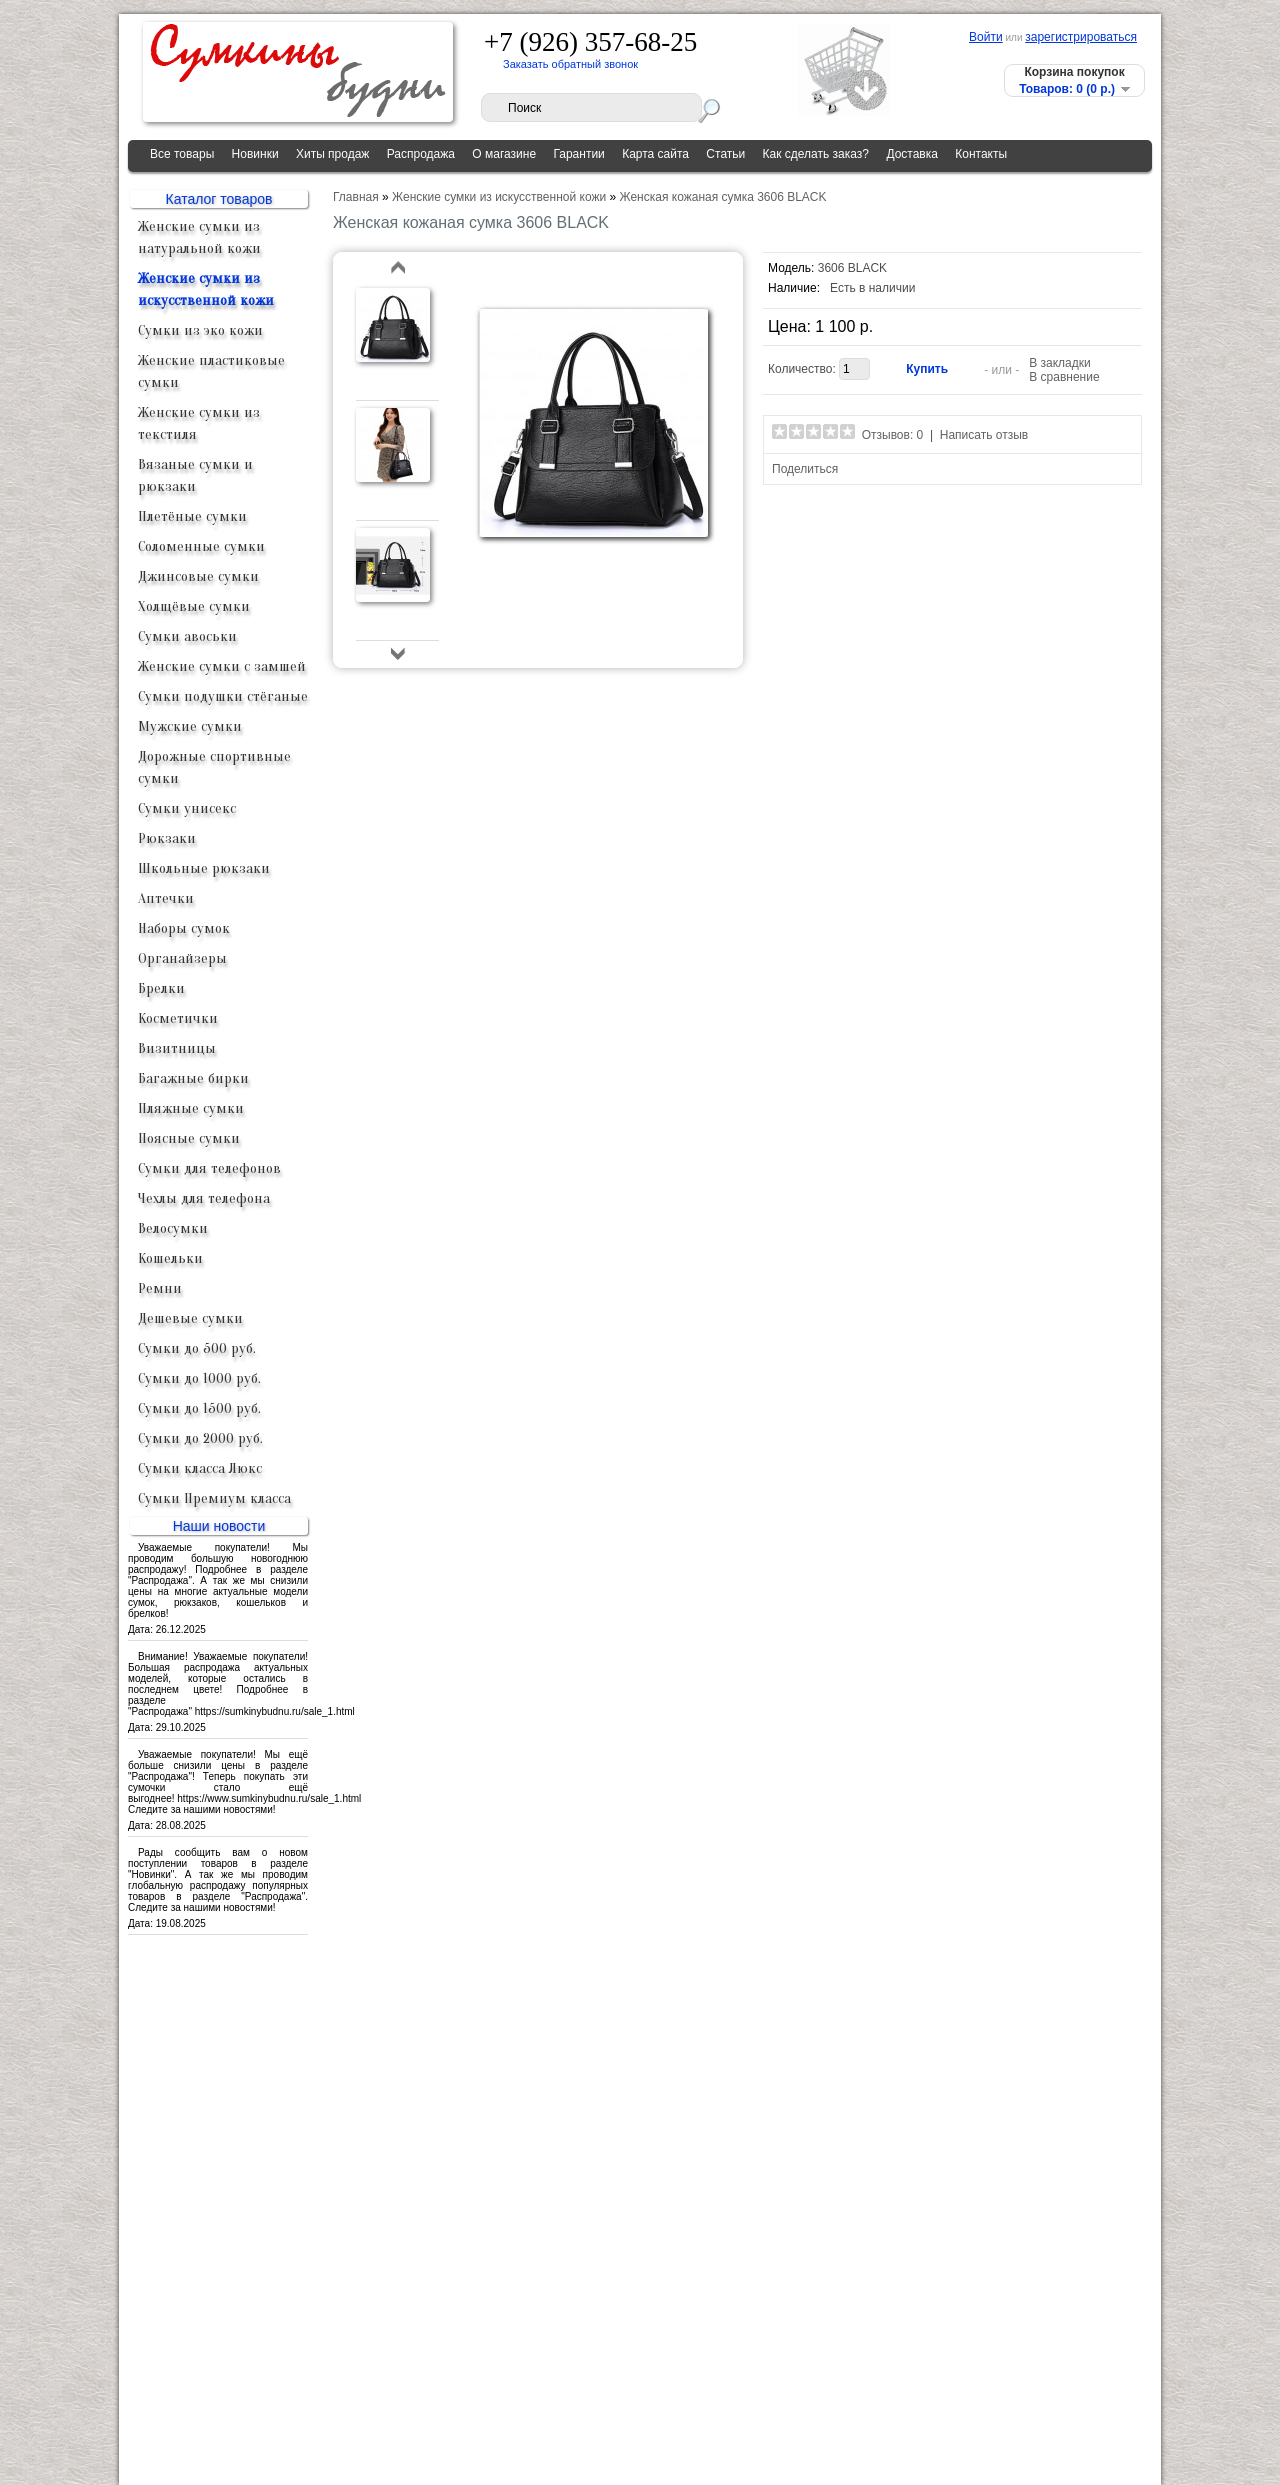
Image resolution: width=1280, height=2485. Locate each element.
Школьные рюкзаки (204, 868)
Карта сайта (655, 154)
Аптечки (166, 898)
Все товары (182, 154)
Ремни (160, 1288)
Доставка (912, 154)
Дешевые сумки (190, 1318)
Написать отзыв (984, 435)
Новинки (255, 154)
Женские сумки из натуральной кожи (199, 237)
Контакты (981, 154)
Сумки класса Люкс (200, 1468)
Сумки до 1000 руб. (199, 1378)
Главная (356, 197)
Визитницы (177, 1048)
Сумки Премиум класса (214, 1498)
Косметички (178, 1018)
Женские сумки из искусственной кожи (206, 289)
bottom (398, 653)
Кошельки (170, 1258)
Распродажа (421, 154)
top (398, 268)
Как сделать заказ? (816, 154)
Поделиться (805, 469)
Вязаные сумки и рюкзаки (195, 475)
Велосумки (173, 1228)
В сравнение (1064, 377)
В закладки (1060, 363)
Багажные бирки (193, 1078)
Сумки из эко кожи (200, 330)
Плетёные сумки (192, 516)
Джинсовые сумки (198, 576)
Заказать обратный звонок (570, 64)
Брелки (161, 988)
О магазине (504, 154)
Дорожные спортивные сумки (214, 767)
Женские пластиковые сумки (211, 371)
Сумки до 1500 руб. (199, 1408)
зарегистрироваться (1081, 37)
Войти (986, 37)
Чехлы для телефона (204, 1198)
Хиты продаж (332, 154)
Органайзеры (182, 958)
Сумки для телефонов (209, 1168)
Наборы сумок (184, 928)
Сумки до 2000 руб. (200, 1438)
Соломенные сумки (201, 546)
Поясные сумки (189, 1138)
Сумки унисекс (187, 808)
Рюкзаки (167, 838)
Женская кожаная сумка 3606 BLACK (723, 197)
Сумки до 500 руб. (197, 1348)
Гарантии (578, 154)
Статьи (725, 154)
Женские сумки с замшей (222, 666)
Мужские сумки (190, 726)
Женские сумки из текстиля (199, 423)
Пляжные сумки (191, 1108)
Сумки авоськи (187, 636)
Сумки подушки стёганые (223, 696)
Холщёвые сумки (194, 606)
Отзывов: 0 (893, 435)
